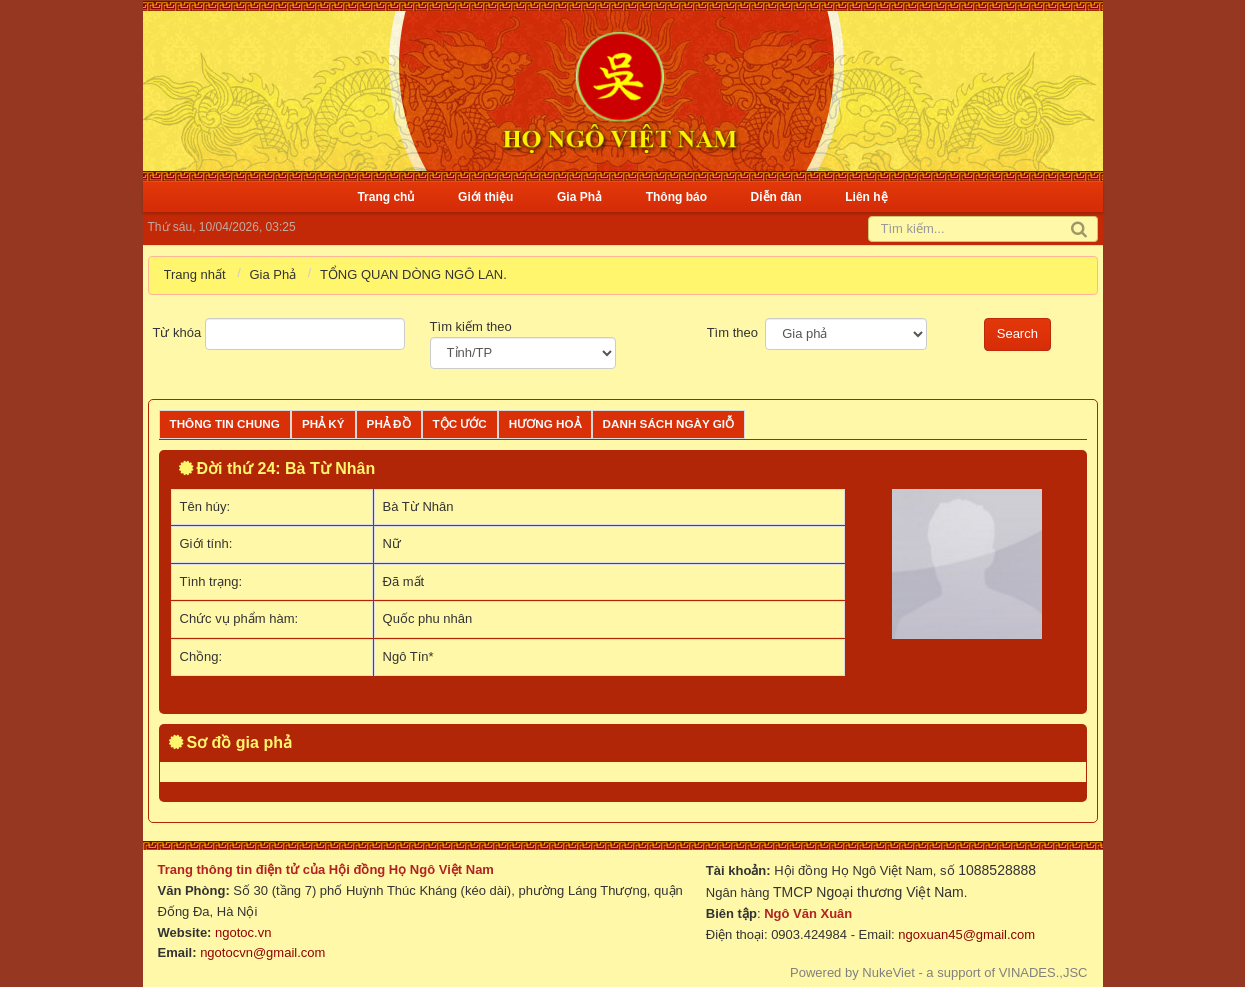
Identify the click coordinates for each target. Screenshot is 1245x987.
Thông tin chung (225, 423)
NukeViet (888, 972)
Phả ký (323, 423)
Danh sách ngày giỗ (669, 423)
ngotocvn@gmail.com (262, 952)
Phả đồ (389, 423)
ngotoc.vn (243, 932)
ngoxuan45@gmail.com (965, 934)
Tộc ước (460, 423)
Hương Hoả (545, 423)
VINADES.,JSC (1043, 972)
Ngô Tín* (408, 656)
